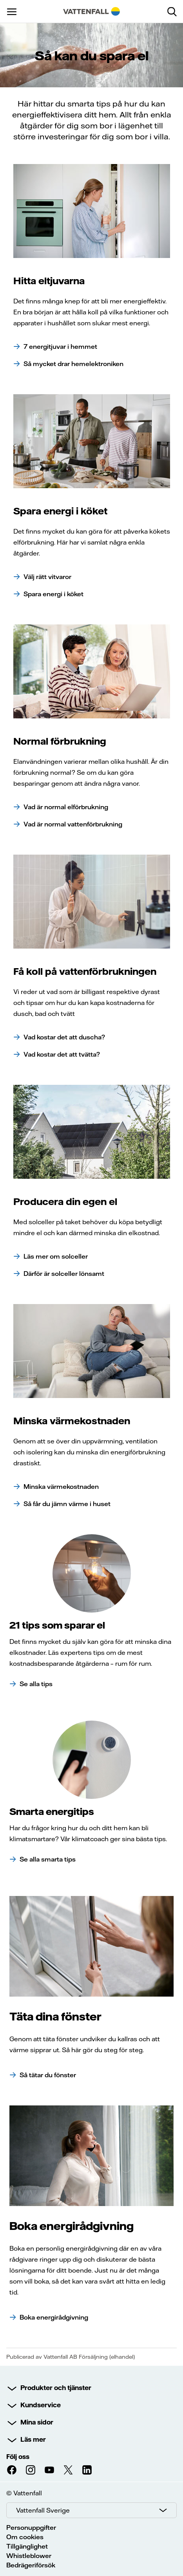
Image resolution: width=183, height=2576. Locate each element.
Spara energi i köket (53, 594)
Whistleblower (28, 2556)
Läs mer (33, 2439)
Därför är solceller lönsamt (64, 1273)
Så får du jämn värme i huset (67, 1504)
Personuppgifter (31, 2527)
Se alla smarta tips (48, 1859)
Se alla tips (36, 1684)
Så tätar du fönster (48, 2075)
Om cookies (24, 2537)
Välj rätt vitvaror (47, 577)
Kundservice (40, 2405)
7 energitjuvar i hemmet (60, 346)
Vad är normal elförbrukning (66, 807)
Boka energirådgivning (54, 2317)
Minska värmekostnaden (61, 1486)
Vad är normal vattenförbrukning (73, 824)
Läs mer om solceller (56, 1256)
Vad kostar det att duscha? (64, 1037)
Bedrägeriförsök (30, 2565)
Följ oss (17, 2457)
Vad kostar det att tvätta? (62, 1054)
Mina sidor (36, 2422)
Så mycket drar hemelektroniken (73, 364)
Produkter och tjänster (55, 2388)
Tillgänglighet (27, 2546)
